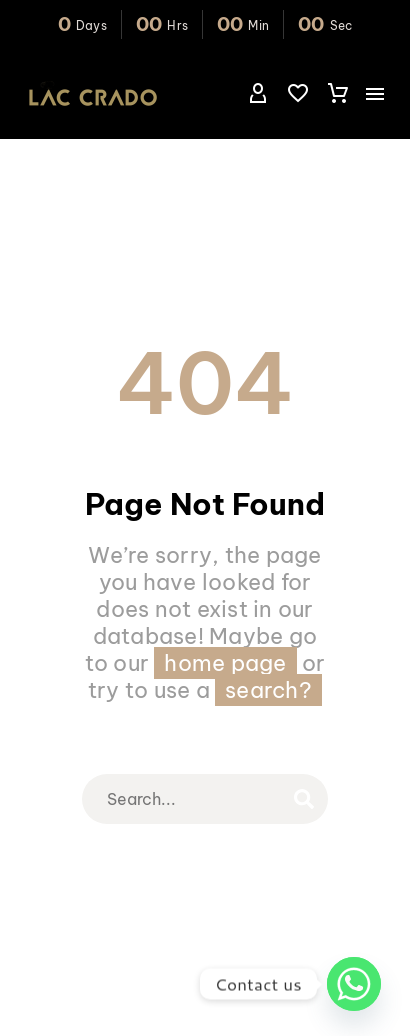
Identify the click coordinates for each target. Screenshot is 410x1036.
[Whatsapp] (354, 984)
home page (225, 663)
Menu (375, 94)
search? (268, 690)
